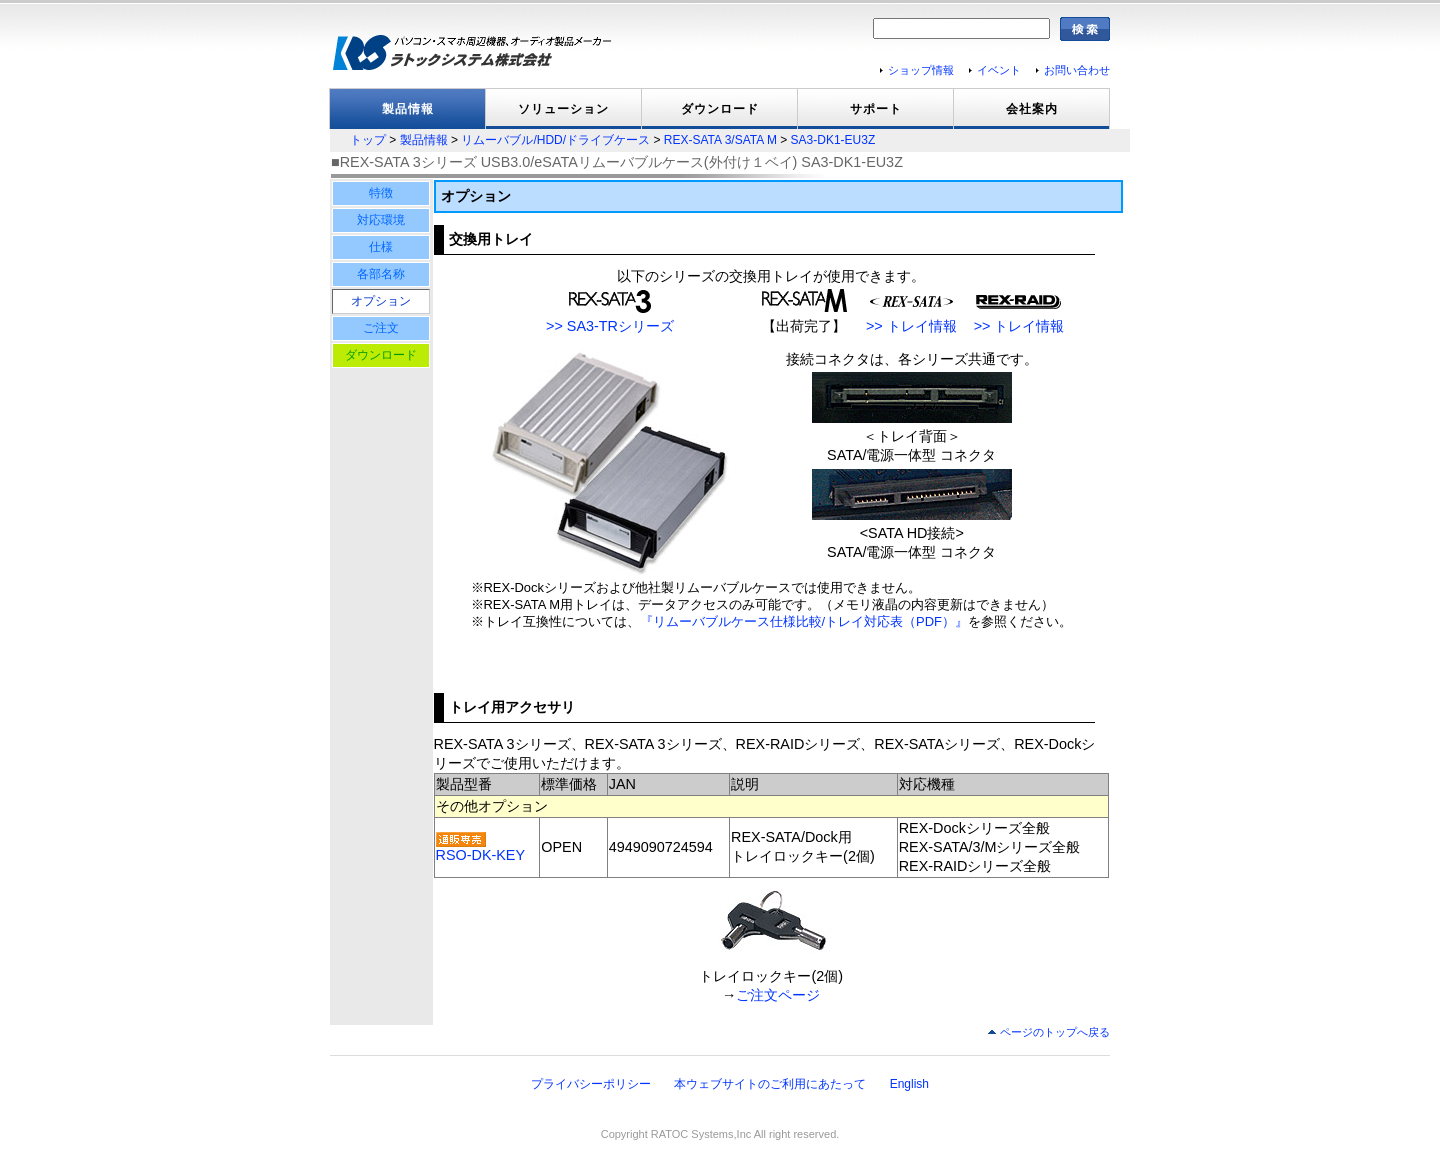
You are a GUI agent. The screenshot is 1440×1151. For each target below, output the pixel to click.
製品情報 (408, 109)
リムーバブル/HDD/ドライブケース (555, 140)
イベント (999, 70)
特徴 (381, 193)
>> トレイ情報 (911, 326)
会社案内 (1032, 109)
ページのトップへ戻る (1055, 1032)
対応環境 (381, 220)
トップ (368, 140)
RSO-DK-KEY (481, 855)
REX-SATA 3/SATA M (720, 140)
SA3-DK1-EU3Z (833, 140)
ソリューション (563, 109)
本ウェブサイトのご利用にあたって (770, 1084)
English (909, 1084)
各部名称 (381, 274)
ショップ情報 (921, 70)
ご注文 (381, 328)
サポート (876, 109)
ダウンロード (720, 109)
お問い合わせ (1077, 70)
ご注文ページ (778, 995)
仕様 (381, 247)
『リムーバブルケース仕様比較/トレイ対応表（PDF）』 (804, 621)
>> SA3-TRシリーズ (610, 326)
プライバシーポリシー (591, 1084)
